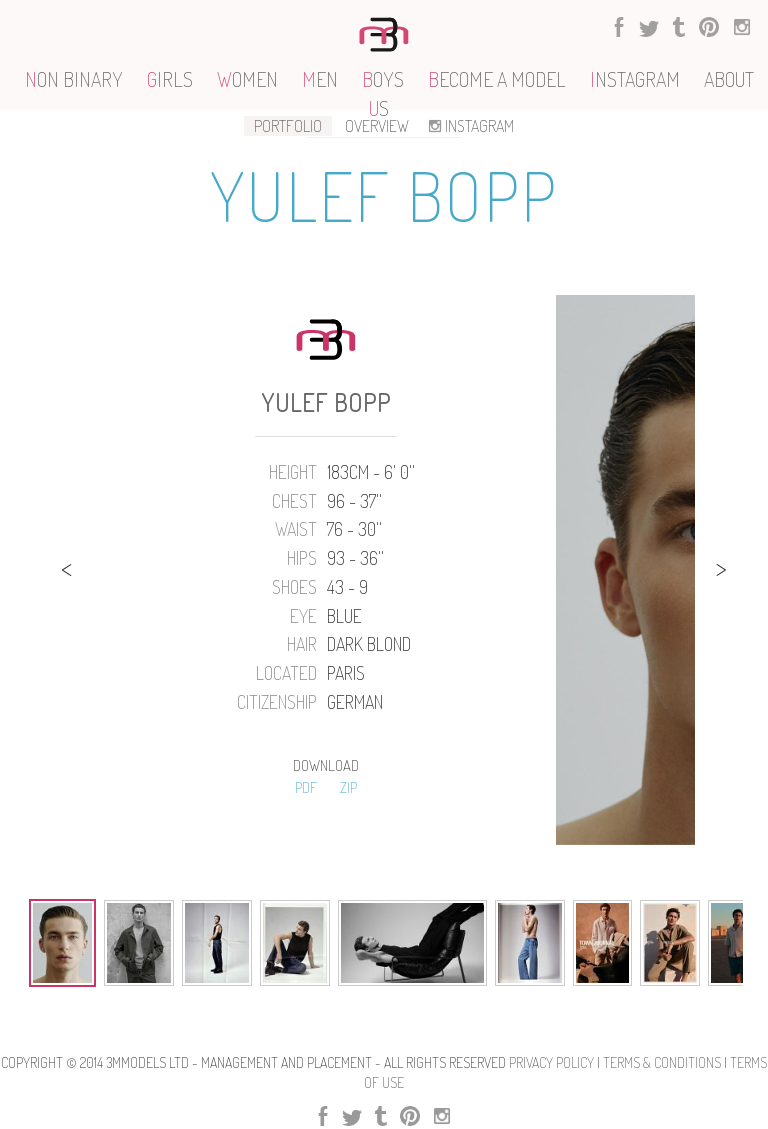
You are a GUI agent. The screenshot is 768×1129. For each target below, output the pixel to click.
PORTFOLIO (288, 126)
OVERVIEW (377, 126)
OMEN (247, 79)
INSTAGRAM (469, 126)
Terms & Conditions (662, 1062)
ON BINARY (74, 79)
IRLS (170, 79)
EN (320, 79)
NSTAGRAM (635, 79)
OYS (383, 79)
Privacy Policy (551, 1062)
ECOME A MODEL (497, 79)
